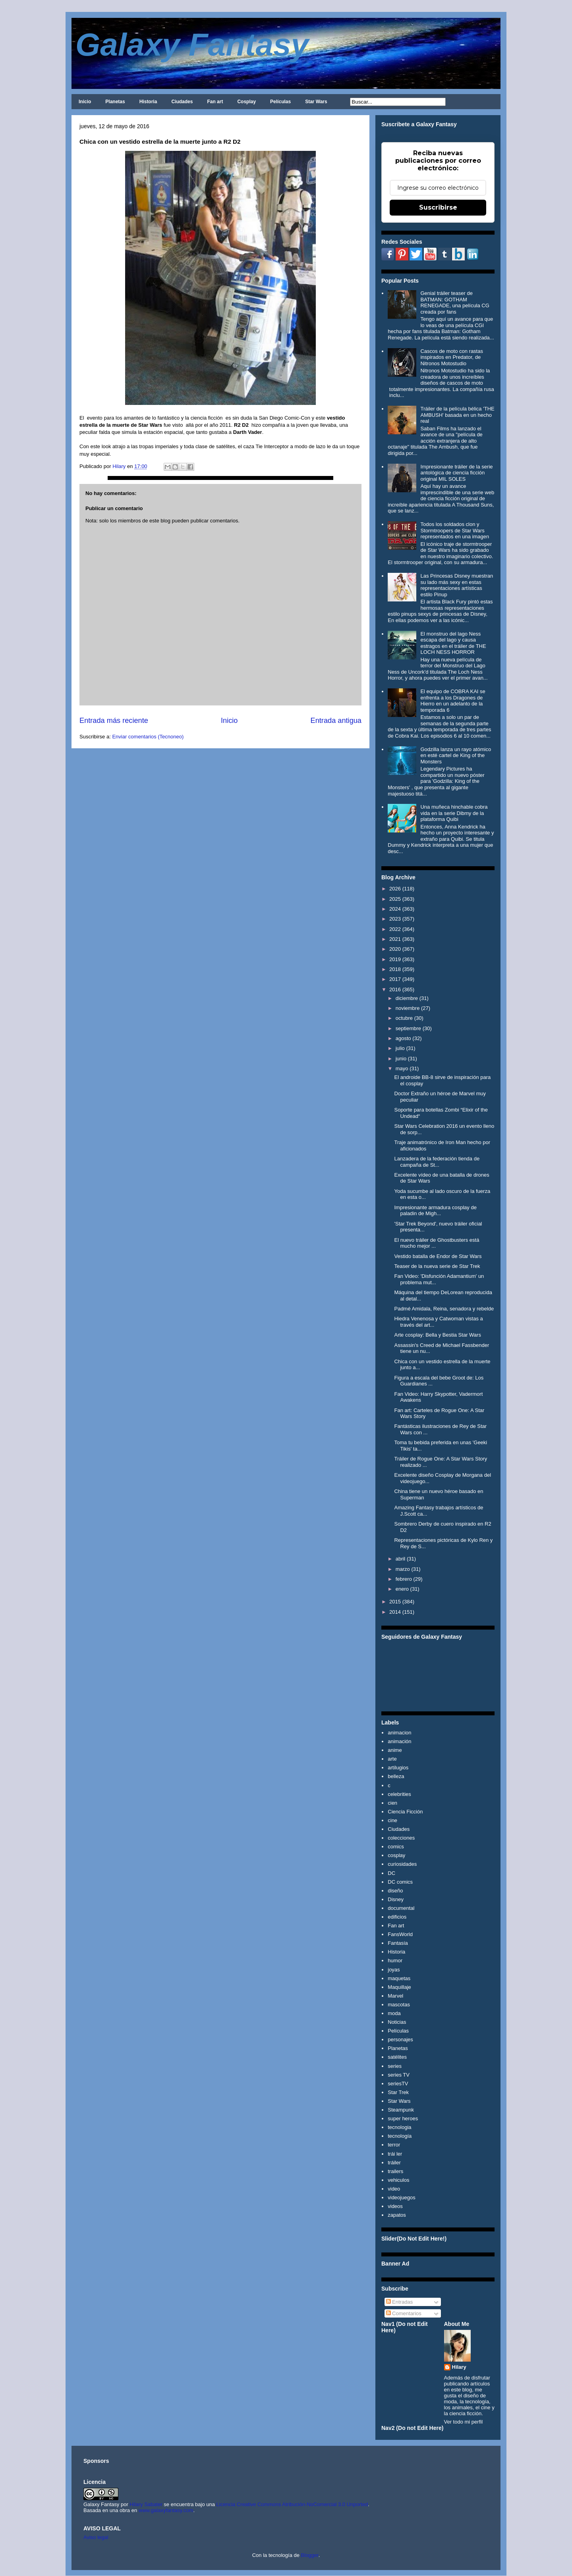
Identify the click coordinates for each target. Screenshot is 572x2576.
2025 (395, 899)
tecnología (400, 2136)
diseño (395, 1891)
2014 (395, 1612)
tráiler (394, 2163)
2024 (395, 909)
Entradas (399, 2302)
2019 (395, 959)
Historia (148, 101)
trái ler (395, 2154)
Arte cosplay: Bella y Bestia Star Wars (437, 1335)
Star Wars (316, 101)
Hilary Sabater (146, 2504)
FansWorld (400, 1934)
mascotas (399, 2005)
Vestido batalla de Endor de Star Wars (437, 1256)
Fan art (215, 101)
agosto (403, 1038)
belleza (396, 1776)
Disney (396, 1899)
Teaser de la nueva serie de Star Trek (437, 1266)
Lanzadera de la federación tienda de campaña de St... (436, 1162)
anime (395, 1750)
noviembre (408, 1008)
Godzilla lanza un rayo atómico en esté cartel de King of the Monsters (455, 755)
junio (401, 1059)
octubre (404, 1018)
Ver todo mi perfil (463, 2422)
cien (392, 1803)
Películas (280, 101)
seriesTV (398, 2084)
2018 (395, 969)
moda (394, 2013)
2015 (395, 1602)
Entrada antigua (336, 720)
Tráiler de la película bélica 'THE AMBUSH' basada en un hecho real (457, 415)
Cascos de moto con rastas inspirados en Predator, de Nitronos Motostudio (451, 357)
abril (401, 1559)
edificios (397, 1917)
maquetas (399, 1978)
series (395, 2066)
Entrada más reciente (113, 720)
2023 (395, 919)
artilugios (398, 1768)
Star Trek (398, 2092)
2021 (395, 939)
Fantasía (398, 1943)
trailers (395, 2171)
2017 (395, 979)
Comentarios (403, 2313)
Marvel (395, 1996)
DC (391, 1873)
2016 (395, 989)
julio (400, 1048)
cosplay (396, 1855)
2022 (395, 929)
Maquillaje (399, 1987)
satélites (397, 2057)
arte (392, 1759)
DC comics (400, 1882)
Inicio (85, 101)
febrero (404, 1579)
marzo (403, 1569)
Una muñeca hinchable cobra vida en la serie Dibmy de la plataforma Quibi (453, 813)
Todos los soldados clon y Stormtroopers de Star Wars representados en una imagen (454, 530)
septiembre (408, 1028)
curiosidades (402, 1864)
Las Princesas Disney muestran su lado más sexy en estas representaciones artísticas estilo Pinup (456, 585)
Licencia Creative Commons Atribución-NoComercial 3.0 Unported (292, 2504)
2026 (395, 889)
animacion (399, 1733)
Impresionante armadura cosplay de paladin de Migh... (435, 1210)
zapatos (397, 2215)
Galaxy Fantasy (192, 44)
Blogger (310, 2555)
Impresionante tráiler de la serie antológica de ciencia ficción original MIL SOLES (456, 473)
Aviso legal (95, 2537)
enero (402, 1589)
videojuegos (401, 2197)
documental (401, 1908)
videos (395, 2206)
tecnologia (399, 2127)
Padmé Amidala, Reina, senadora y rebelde (444, 1309)
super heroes (403, 2118)
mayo (402, 1068)
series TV (399, 2075)
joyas (394, 1970)
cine (392, 1820)
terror (394, 2145)
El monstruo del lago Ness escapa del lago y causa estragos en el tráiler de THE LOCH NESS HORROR (453, 643)
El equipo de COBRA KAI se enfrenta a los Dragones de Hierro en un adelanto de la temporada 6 (452, 700)
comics (396, 1847)
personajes (400, 2039)
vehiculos (398, 2180)
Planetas (115, 101)
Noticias (397, 2022)
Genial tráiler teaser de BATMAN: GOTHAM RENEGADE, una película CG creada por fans (454, 302)
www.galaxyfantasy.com (166, 2510)
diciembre (407, 998)
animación (399, 1741)
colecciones (401, 1838)
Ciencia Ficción (405, 1812)
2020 (395, 949)
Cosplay (246, 101)
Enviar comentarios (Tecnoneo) (148, 737)
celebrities (399, 1794)
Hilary (459, 2367)
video (394, 2189)
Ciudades (182, 101)
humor (395, 1960)
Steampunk (401, 2110)
